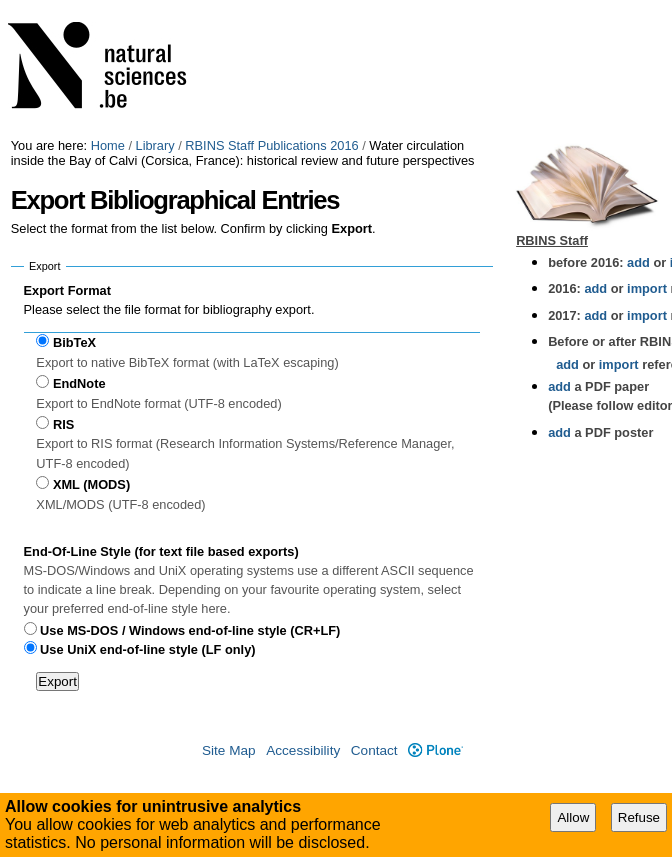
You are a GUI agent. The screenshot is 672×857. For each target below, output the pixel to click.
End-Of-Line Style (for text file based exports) (161, 551)
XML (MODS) (91, 484)
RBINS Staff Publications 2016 (271, 145)
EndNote (79, 383)
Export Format (67, 290)
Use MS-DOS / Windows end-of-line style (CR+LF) (190, 630)
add (638, 262)
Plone (435, 750)
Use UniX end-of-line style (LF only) (147, 649)
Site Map (229, 750)
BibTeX (74, 342)
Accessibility (303, 750)
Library (155, 145)
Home (108, 145)
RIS (63, 424)
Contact (374, 750)
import (645, 288)
